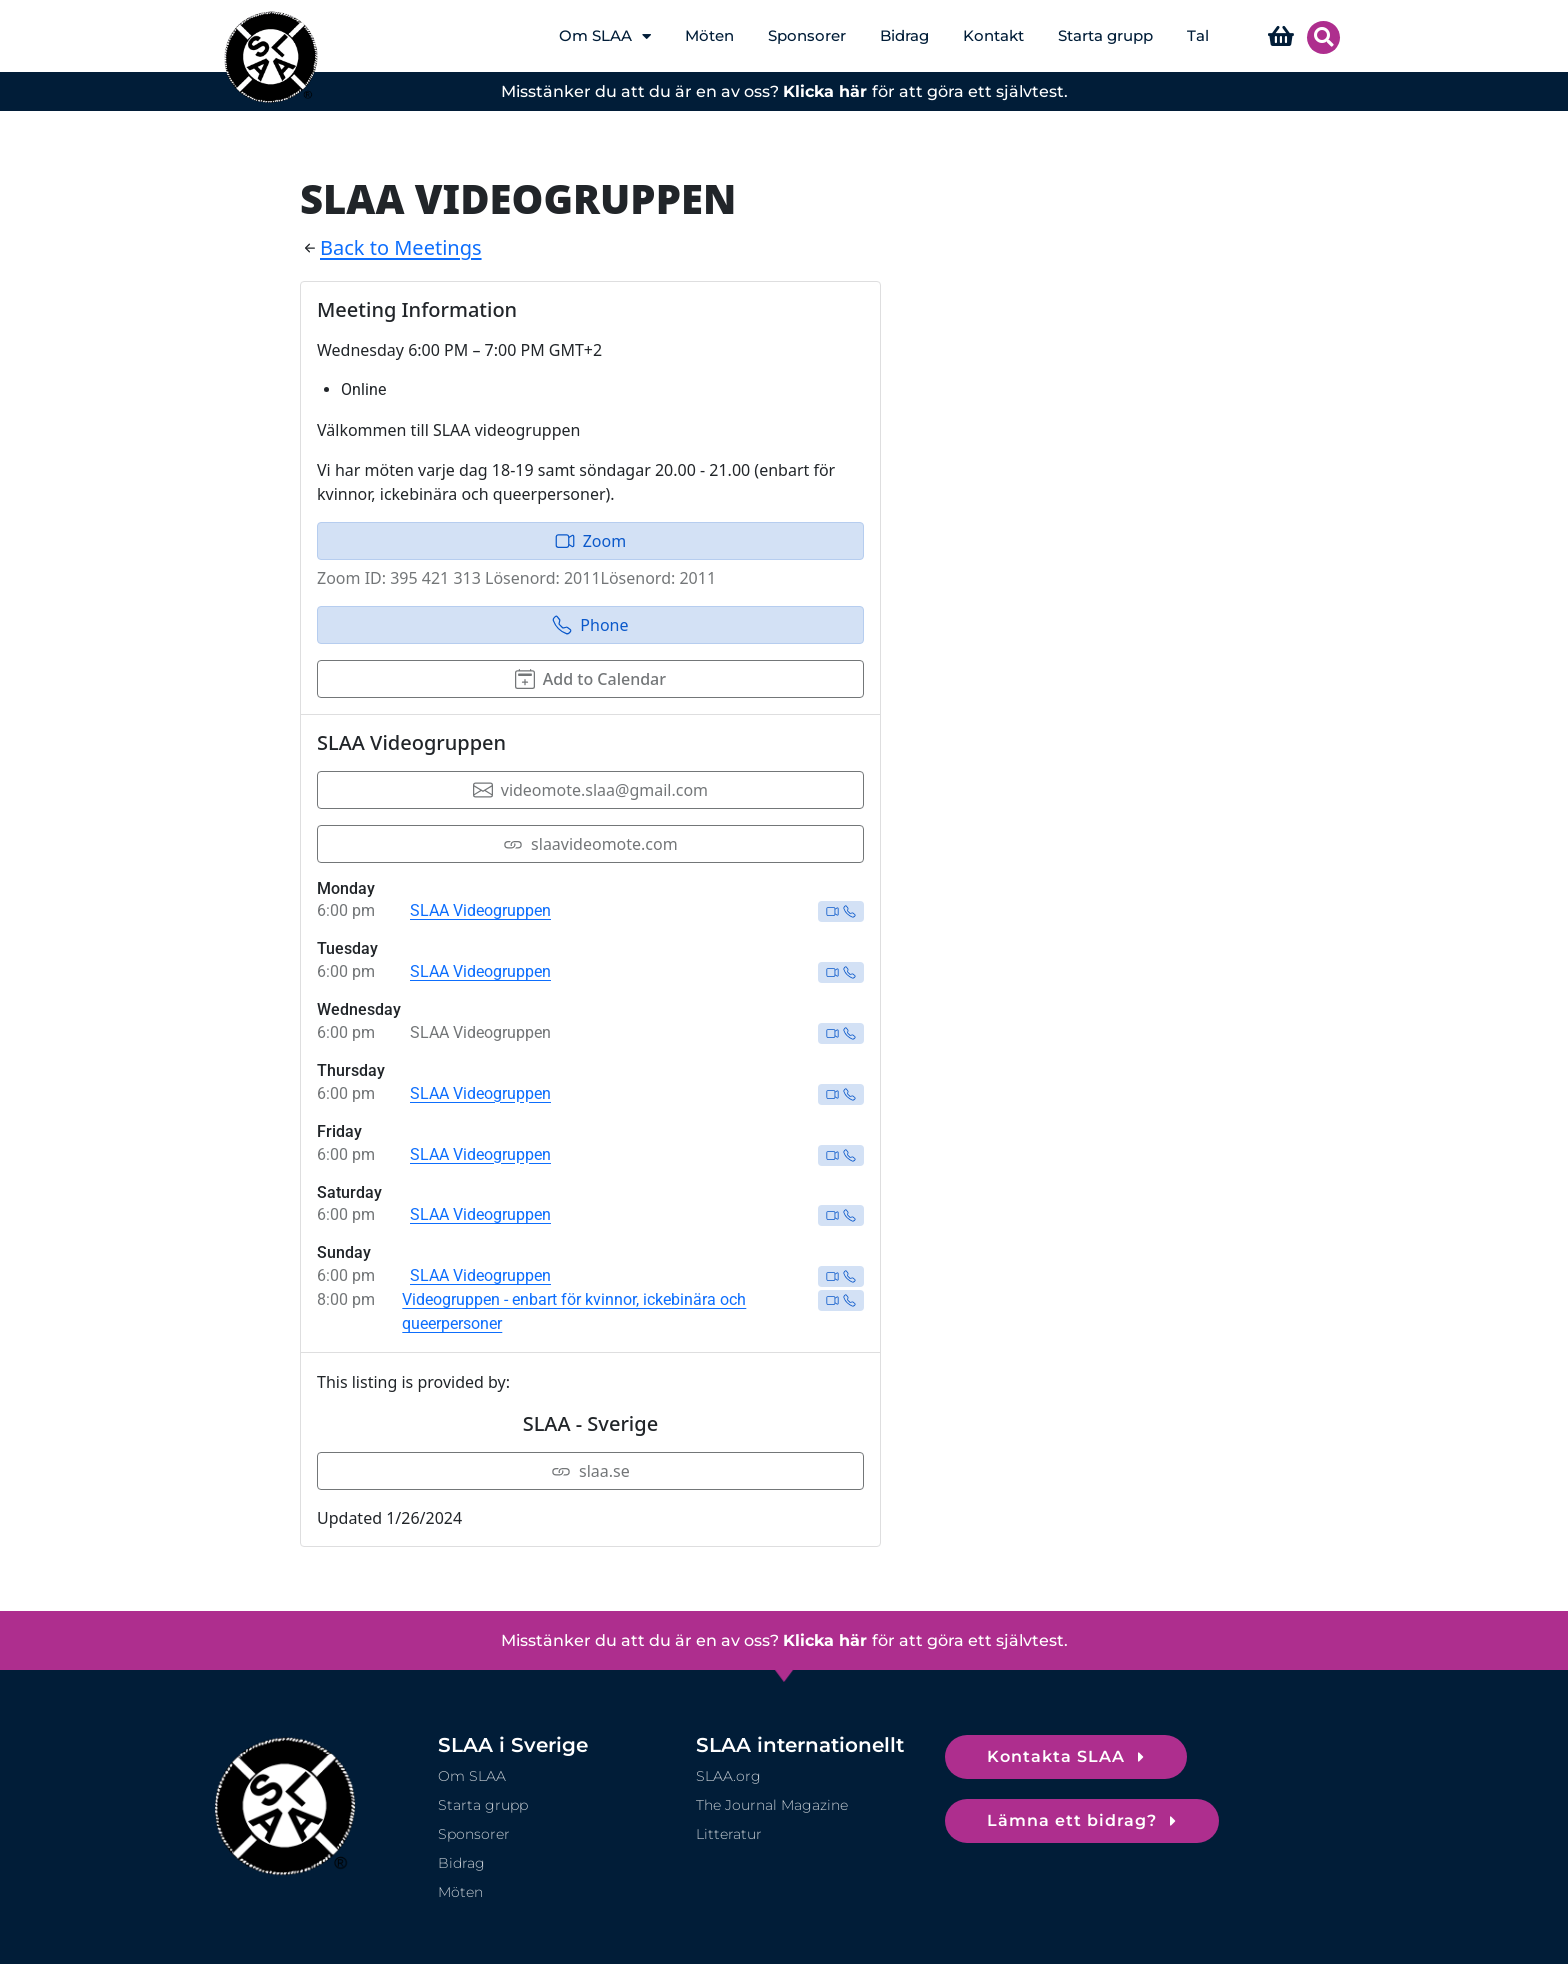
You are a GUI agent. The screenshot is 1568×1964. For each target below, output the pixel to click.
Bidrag (904, 35)
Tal (1198, 35)
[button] (1323, 37)
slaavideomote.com (590, 844)
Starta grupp (1105, 35)
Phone (590, 625)
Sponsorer (807, 35)
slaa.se (590, 1471)
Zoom (590, 541)
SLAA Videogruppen (480, 910)
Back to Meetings (401, 247)
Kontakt (993, 35)
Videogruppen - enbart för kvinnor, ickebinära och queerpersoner (574, 1311)
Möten (709, 35)
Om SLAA (605, 36)
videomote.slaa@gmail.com (590, 790)
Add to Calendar (590, 679)
